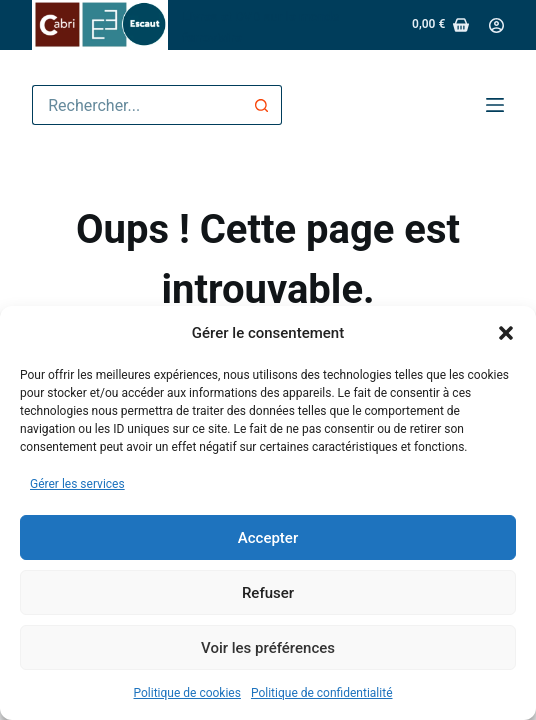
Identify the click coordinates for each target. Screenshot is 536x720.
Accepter (268, 538)
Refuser (268, 593)
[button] (506, 333)
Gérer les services (77, 484)
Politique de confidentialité (322, 693)
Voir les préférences (268, 648)
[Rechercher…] (137, 105)
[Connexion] (496, 25)
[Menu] (495, 105)
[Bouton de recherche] (262, 105)
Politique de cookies (187, 693)
